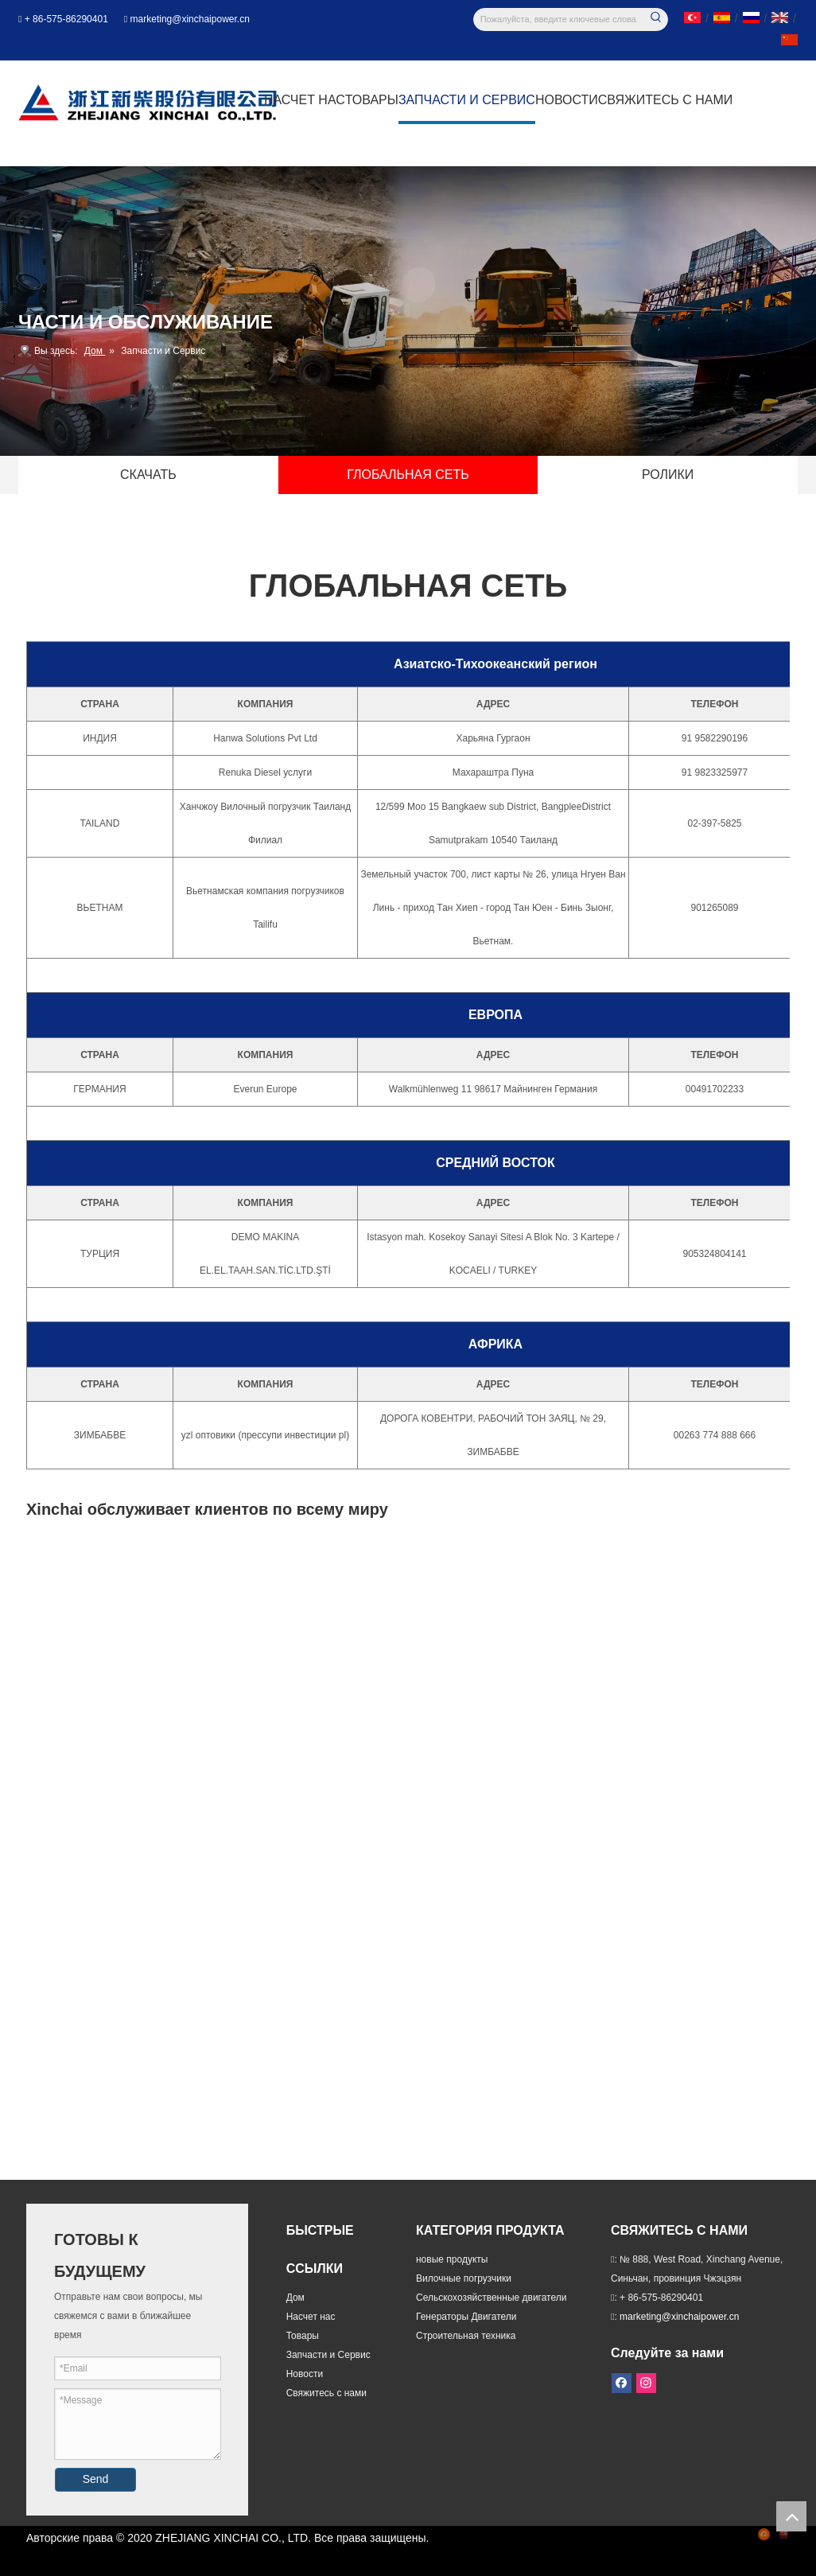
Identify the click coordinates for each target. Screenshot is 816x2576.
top (791, 2516)
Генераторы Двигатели (466, 2316)
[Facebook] (622, 2381)
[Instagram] (644, 2381)
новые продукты (452, 2259)
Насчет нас (311, 2316)
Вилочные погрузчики (463, 2278)
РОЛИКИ (668, 474)
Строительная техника (466, 2335)
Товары (302, 2335)
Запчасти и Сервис (328, 2354)
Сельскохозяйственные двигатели (491, 2297)
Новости (304, 2373)
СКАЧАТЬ (148, 474)
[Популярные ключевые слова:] (656, 19)
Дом (295, 2297)
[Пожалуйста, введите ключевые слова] (560, 19)
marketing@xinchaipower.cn (190, 19)
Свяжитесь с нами (326, 2393)
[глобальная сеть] (408, 1580)
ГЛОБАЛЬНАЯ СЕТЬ (408, 474)
